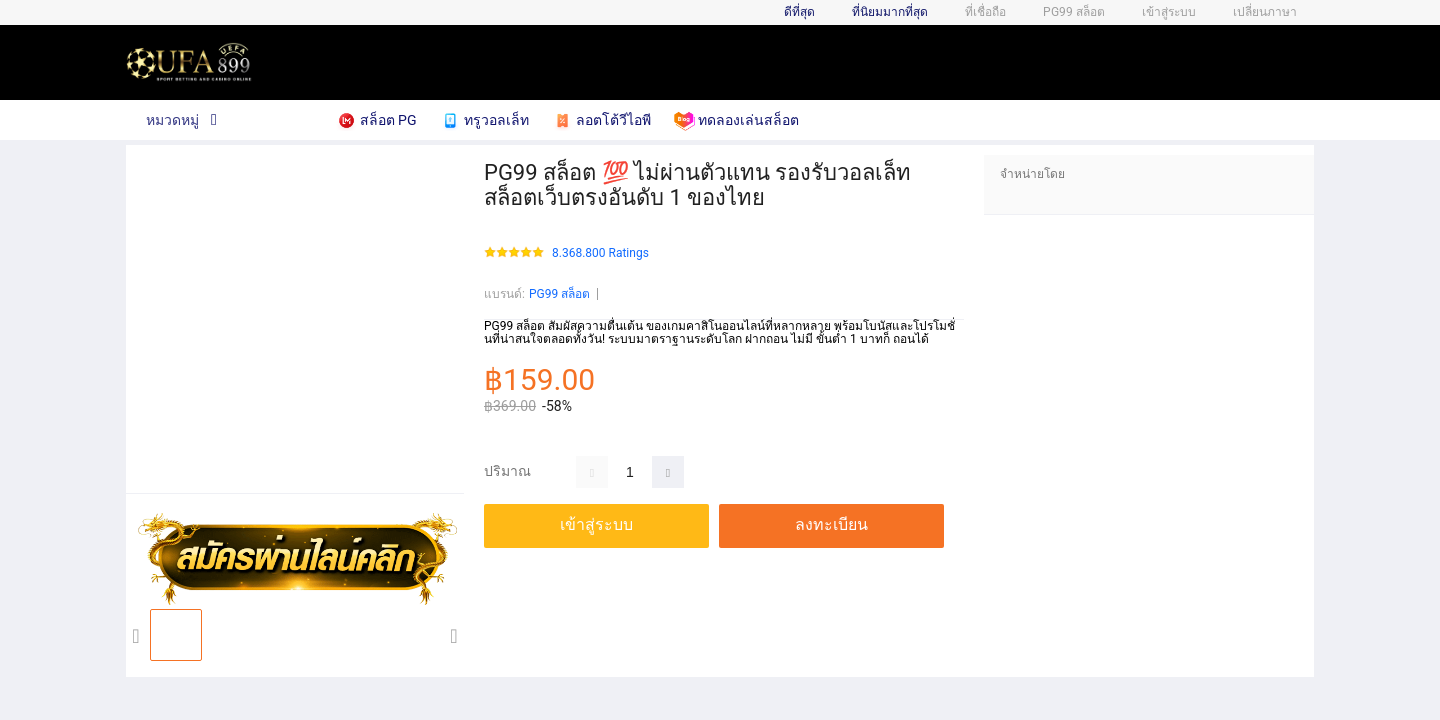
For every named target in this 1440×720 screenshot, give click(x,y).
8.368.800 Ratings (600, 253)
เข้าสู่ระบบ (1169, 12)
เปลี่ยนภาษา (1265, 12)
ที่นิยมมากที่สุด (890, 12)
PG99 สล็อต (559, 294)
